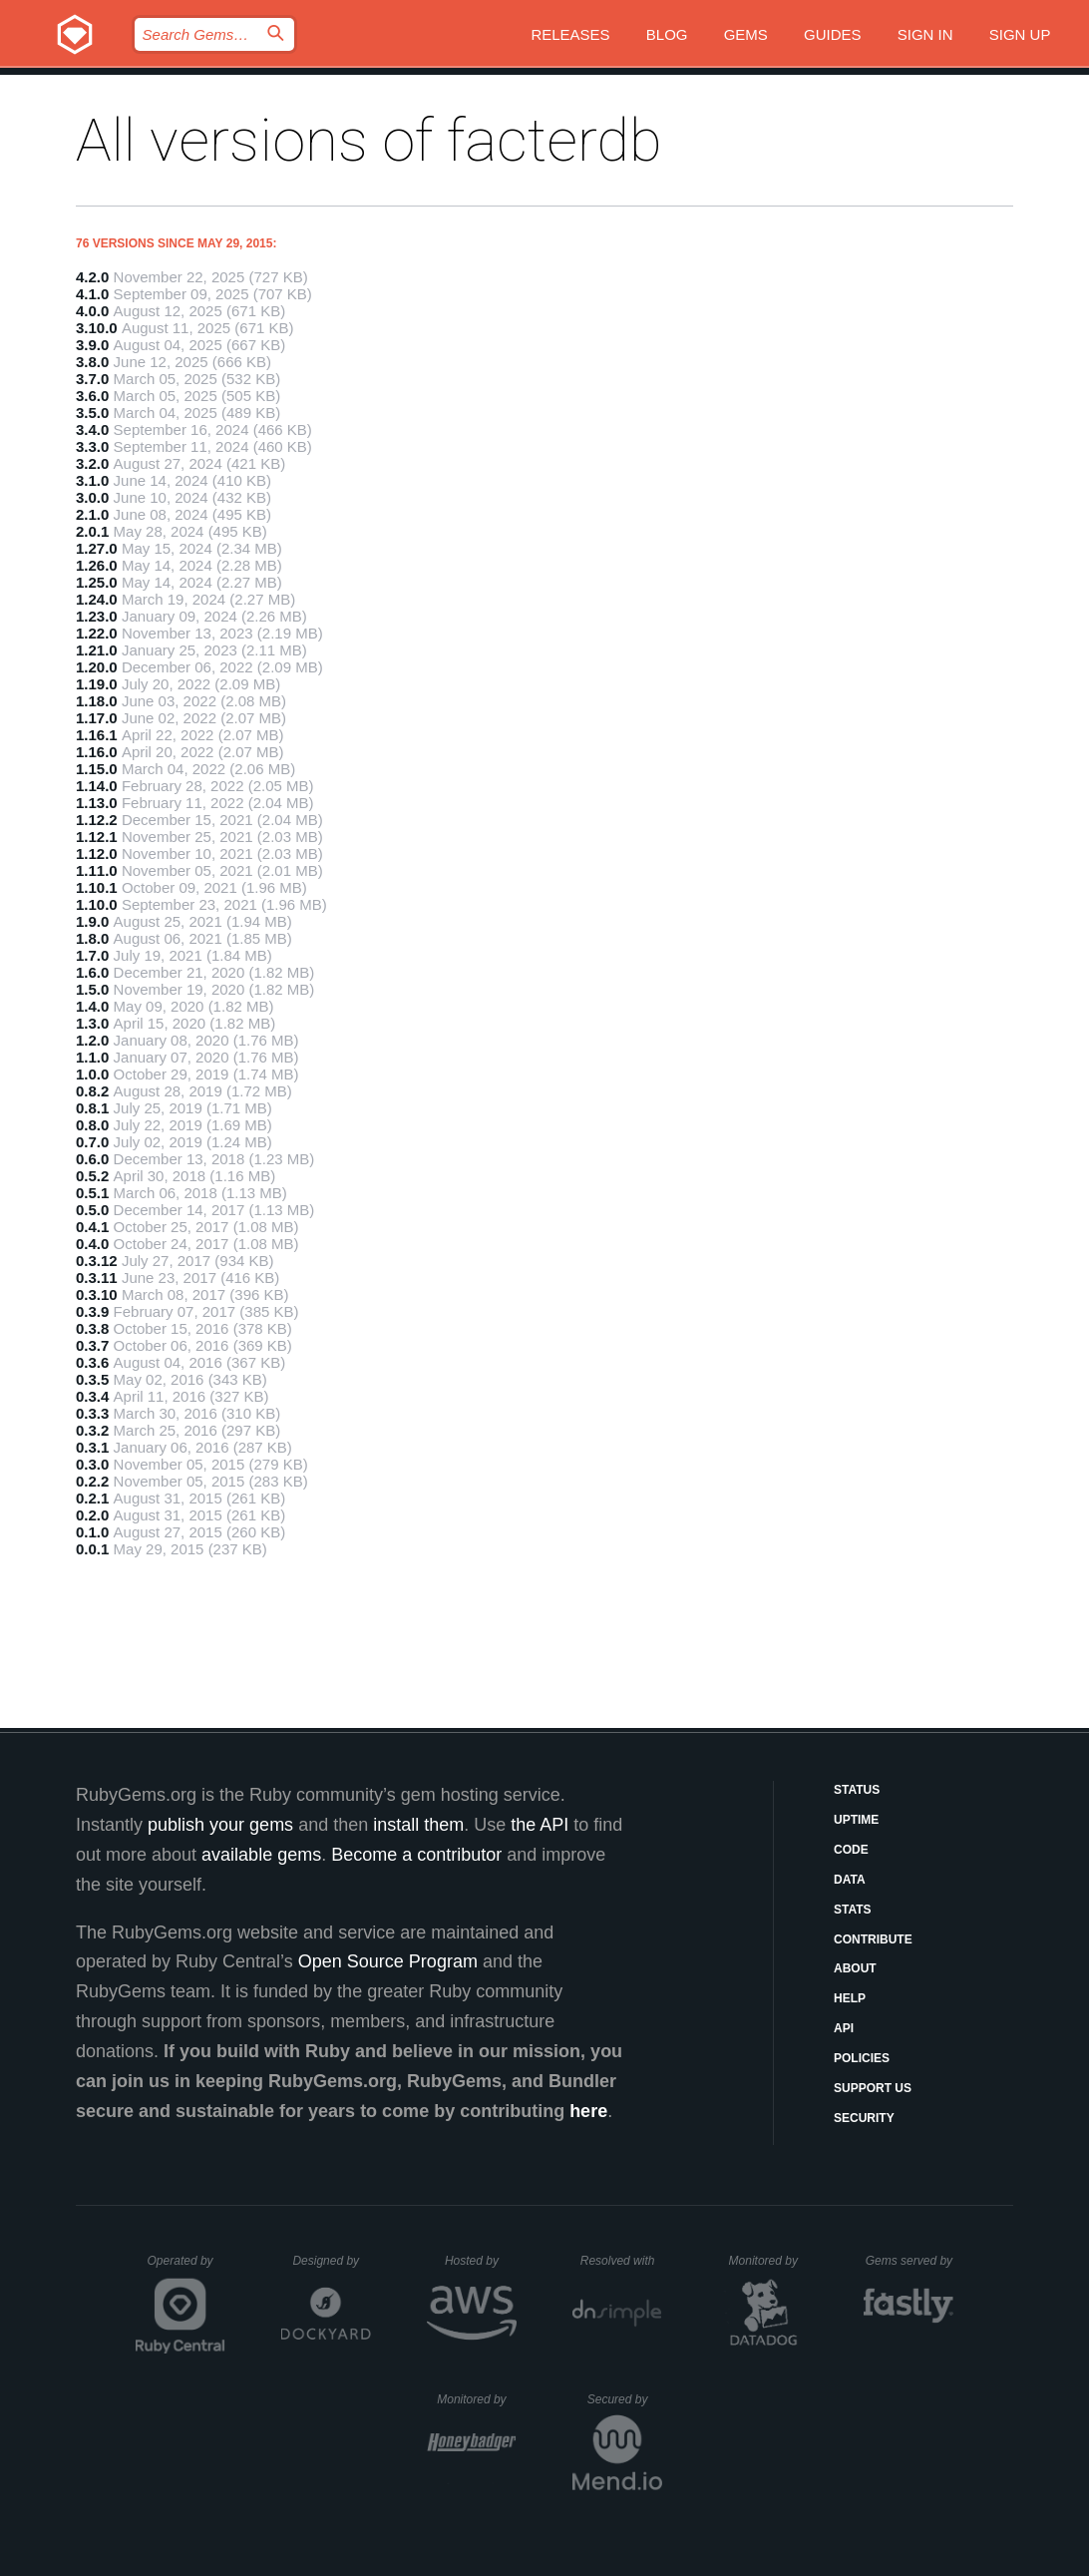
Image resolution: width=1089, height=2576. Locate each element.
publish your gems (220, 1825)
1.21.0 (97, 650)
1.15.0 (97, 768)
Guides (833, 34)
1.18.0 (97, 700)
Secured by (624, 2399)
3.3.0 (92, 446)
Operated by (186, 2268)
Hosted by (481, 2261)
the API (539, 1825)
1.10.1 (97, 887)
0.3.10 (97, 1294)
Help (850, 1998)
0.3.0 (92, 1464)
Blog (667, 34)
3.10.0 (97, 327)
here (588, 2111)
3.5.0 (92, 412)
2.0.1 (92, 531)
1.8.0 (92, 938)
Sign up (1020, 34)
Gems (746, 34)
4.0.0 (92, 310)
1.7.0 (92, 955)
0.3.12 (97, 1260)
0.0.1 (92, 1548)
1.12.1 (97, 836)
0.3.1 (92, 1447)
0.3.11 (97, 1277)
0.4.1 (92, 1226)
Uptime (856, 1820)
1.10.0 (97, 904)
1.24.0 (97, 599)
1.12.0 (97, 853)
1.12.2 (97, 819)
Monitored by (769, 2261)
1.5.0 (92, 989)
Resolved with (621, 2261)
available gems (261, 1855)
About (855, 1968)
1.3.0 (92, 1023)
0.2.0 (92, 1514)
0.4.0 (92, 1243)
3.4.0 (92, 429)
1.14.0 (97, 785)
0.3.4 (92, 1396)
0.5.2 (92, 1175)
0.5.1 (92, 1192)
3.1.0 (92, 480)
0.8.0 (92, 1124)
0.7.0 (92, 1141)
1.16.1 (97, 734)
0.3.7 (92, 1345)
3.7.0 (92, 378)
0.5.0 (92, 1209)
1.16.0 (97, 751)
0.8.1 (92, 1107)
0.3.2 (92, 1430)
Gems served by (910, 2261)
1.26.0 (97, 565)
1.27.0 (97, 548)
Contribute (873, 1939)
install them (418, 1825)
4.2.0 (92, 276)
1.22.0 (97, 633)
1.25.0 (97, 582)
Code (851, 1850)
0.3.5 (92, 1379)
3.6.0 (92, 395)
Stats (853, 1910)
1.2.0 (92, 1040)
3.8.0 (92, 361)
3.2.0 (92, 463)
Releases (570, 34)
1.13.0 (97, 802)
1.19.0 (97, 683)
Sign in (925, 34)
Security (864, 2118)
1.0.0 (92, 1074)
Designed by (331, 2261)
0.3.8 (92, 1328)
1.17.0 (97, 717)
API (844, 2028)
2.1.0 (92, 514)
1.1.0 (92, 1057)
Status (857, 1790)
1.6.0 (92, 972)
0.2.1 (92, 1498)
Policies (862, 2058)
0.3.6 (92, 1362)
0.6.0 (92, 1158)
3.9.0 (92, 344)
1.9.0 (92, 921)
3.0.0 (92, 497)
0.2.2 (92, 1481)
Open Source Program (388, 1961)
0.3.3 (92, 1413)
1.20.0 (97, 666)
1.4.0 (92, 1006)
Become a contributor (416, 1855)
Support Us (872, 2088)
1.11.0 (97, 870)
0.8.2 (92, 1090)
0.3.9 (92, 1311)
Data (850, 1880)
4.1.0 (92, 293)
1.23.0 (97, 616)
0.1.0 (92, 1531)
